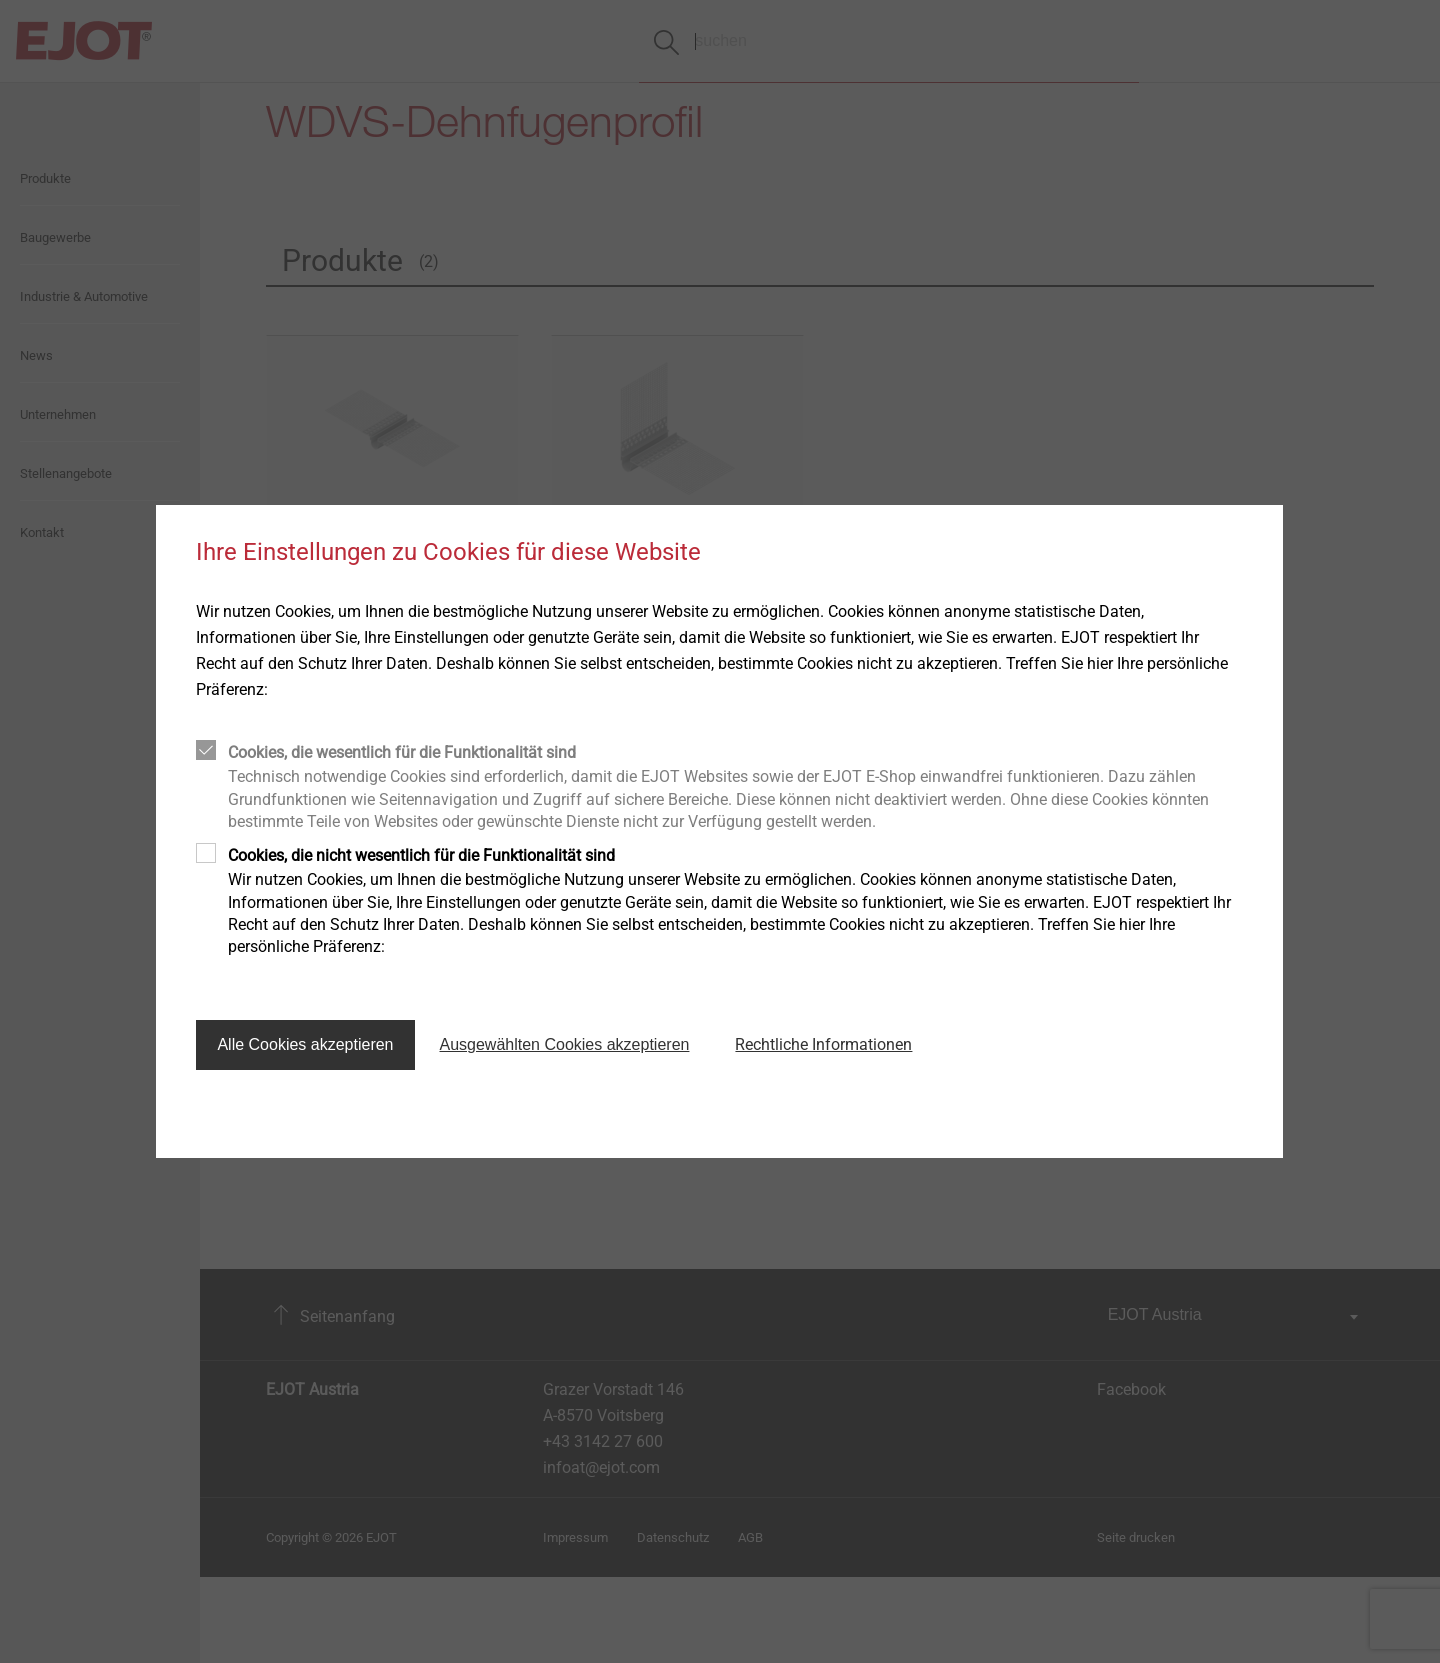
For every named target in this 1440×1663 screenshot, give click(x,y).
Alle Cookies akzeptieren (305, 1044)
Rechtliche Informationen (823, 1044)
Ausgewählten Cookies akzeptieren (565, 1044)
